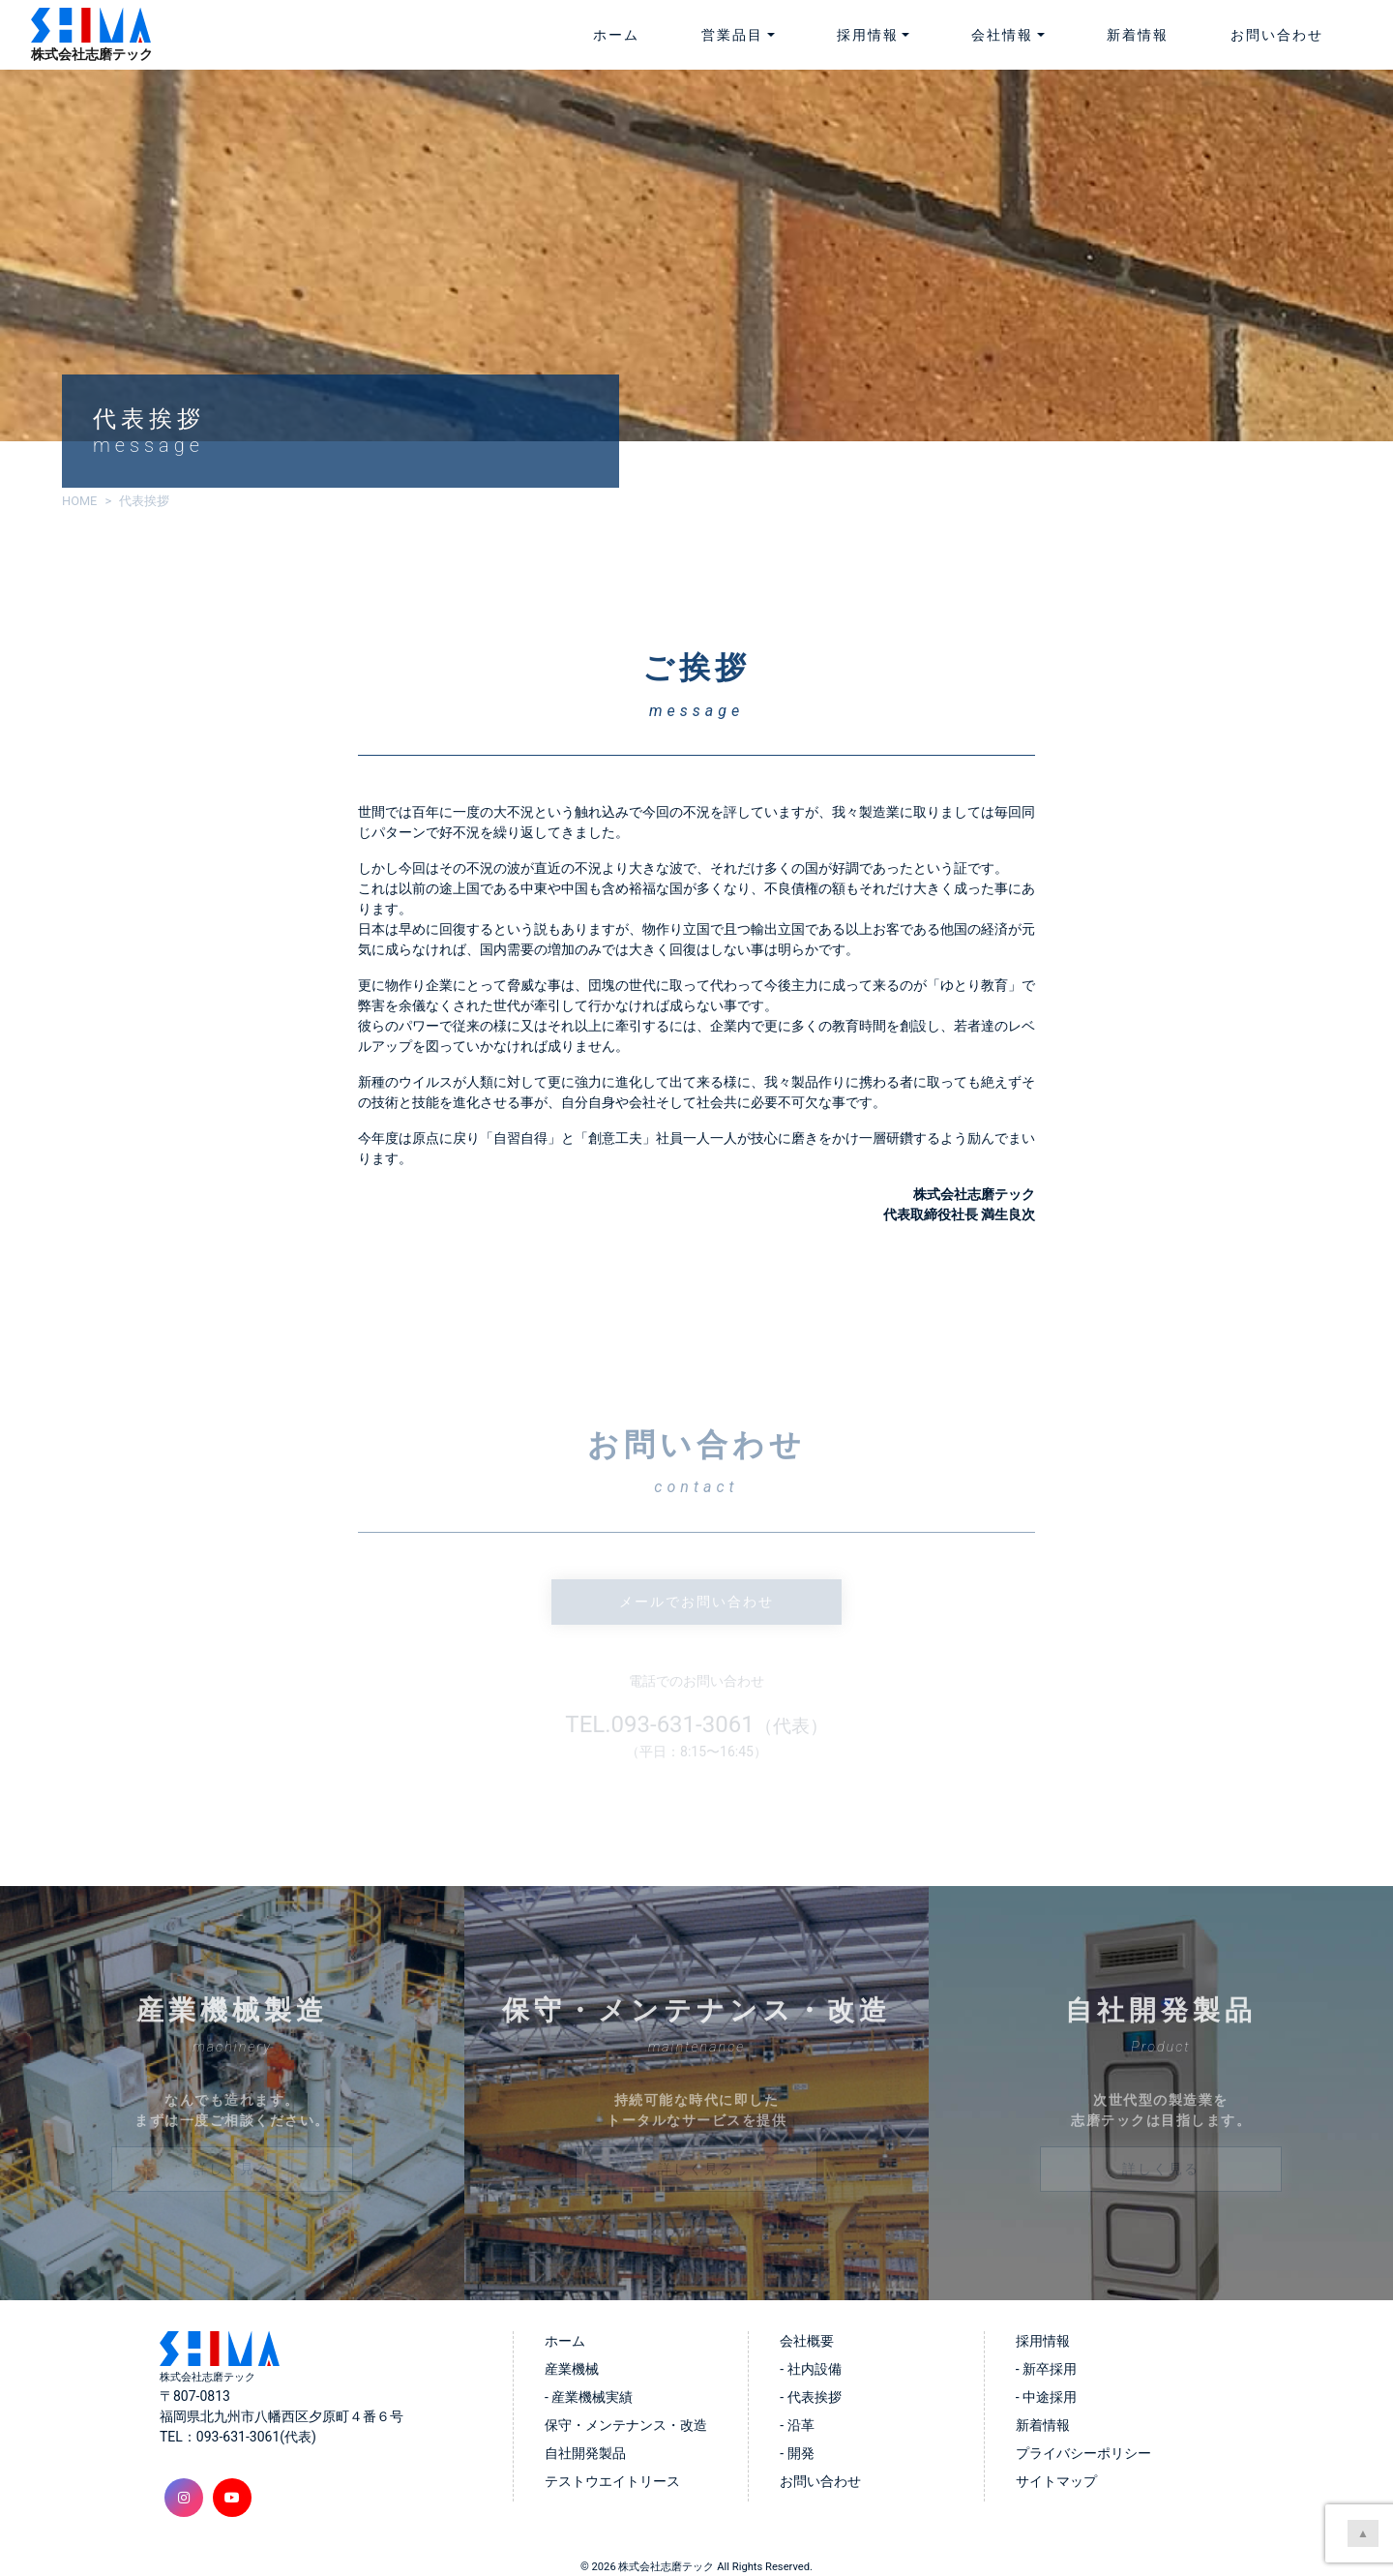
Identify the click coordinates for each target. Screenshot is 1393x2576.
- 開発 (797, 2453)
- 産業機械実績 (589, 2397)
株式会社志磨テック (666, 2567)
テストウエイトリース (612, 2481)
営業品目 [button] (732, 35)
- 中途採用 (1046, 2397)
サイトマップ (1056, 2481)
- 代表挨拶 (810, 2397)
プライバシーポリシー (1083, 2453)
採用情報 (1043, 2341)
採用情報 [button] (868, 35)
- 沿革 (797, 2425)
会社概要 (807, 2341)
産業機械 (572, 2369)
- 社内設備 (810, 2369)
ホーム (616, 35)
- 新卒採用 (1046, 2369)
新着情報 (1138, 35)
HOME (79, 501)
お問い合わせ (1276, 35)
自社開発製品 (585, 2453)
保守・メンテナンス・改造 (626, 2425)
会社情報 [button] (1002, 35)
